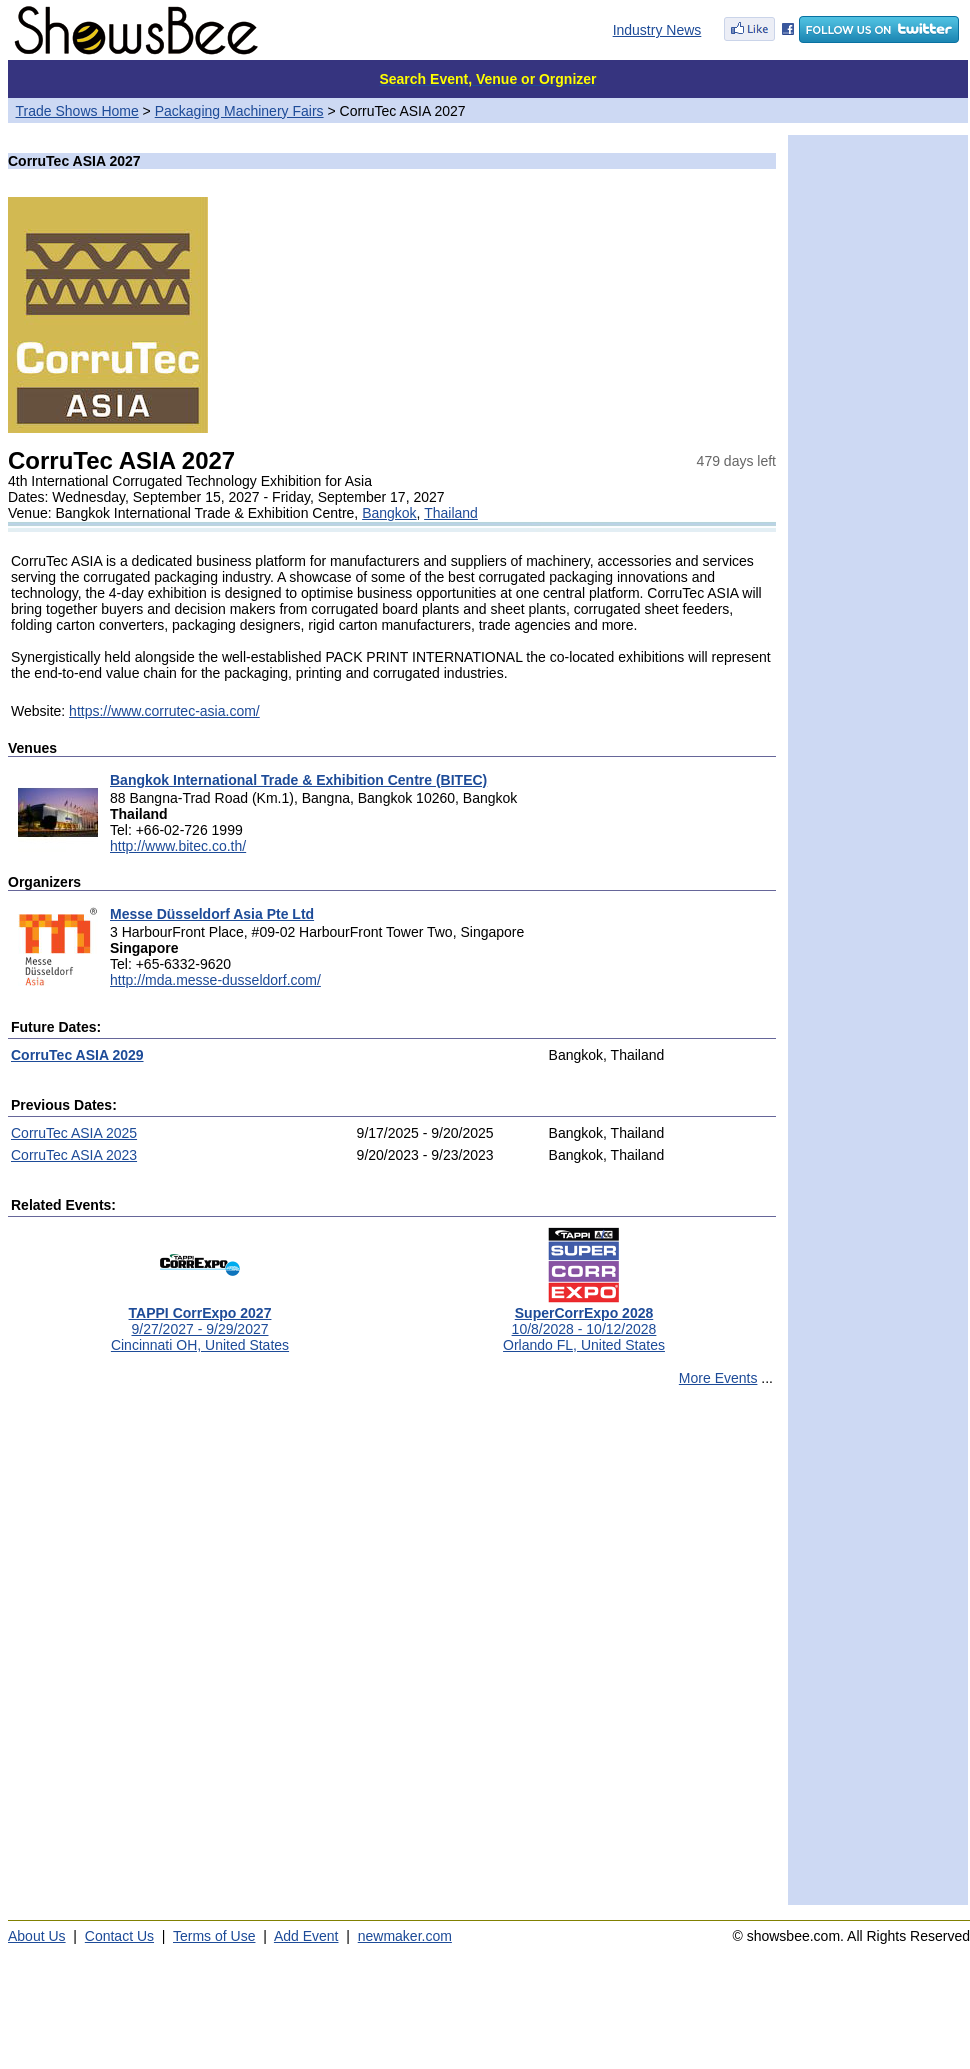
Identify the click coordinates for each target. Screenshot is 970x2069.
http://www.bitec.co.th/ (178, 846)
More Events (718, 1378)
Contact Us (119, 1936)
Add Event (306, 1936)
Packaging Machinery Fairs (239, 111)
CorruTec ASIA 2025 (74, 1133)
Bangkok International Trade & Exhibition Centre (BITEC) (298, 780)
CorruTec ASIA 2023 (74, 1155)
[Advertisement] (234, 1654)
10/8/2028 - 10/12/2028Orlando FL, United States (584, 1322)
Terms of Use (214, 1936)
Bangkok (389, 513)
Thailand (451, 513)
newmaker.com (405, 1936)
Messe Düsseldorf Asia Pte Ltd (212, 914)
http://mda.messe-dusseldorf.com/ (215, 980)
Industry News (657, 30)
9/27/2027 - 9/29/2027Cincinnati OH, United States (200, 1322)
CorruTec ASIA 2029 (77, 1055)
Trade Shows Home (77, 111)
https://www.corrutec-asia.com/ (164, 711)
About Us (37, 1936)
